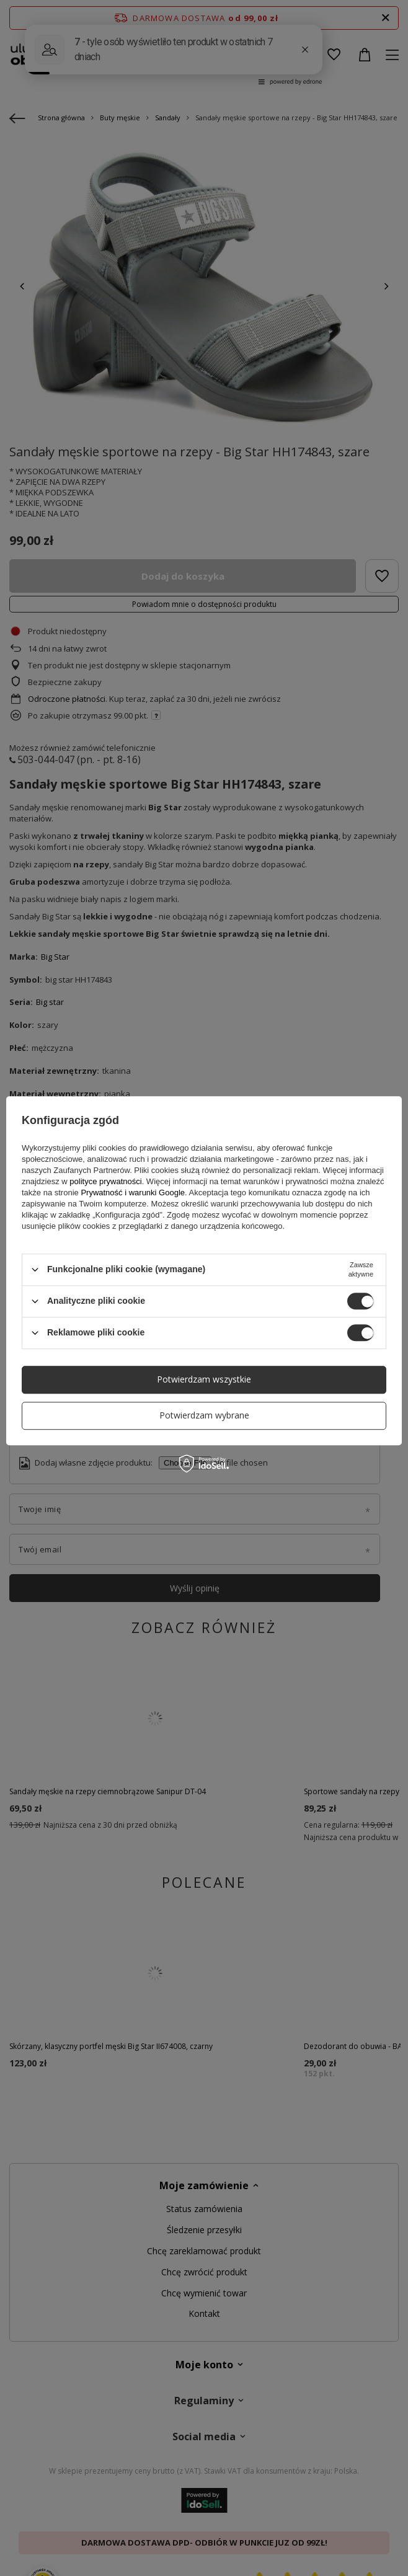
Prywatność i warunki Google (133, 1192)
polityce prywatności (105, 1181)
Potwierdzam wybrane (204, 1415)
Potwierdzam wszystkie (204, 1379)
